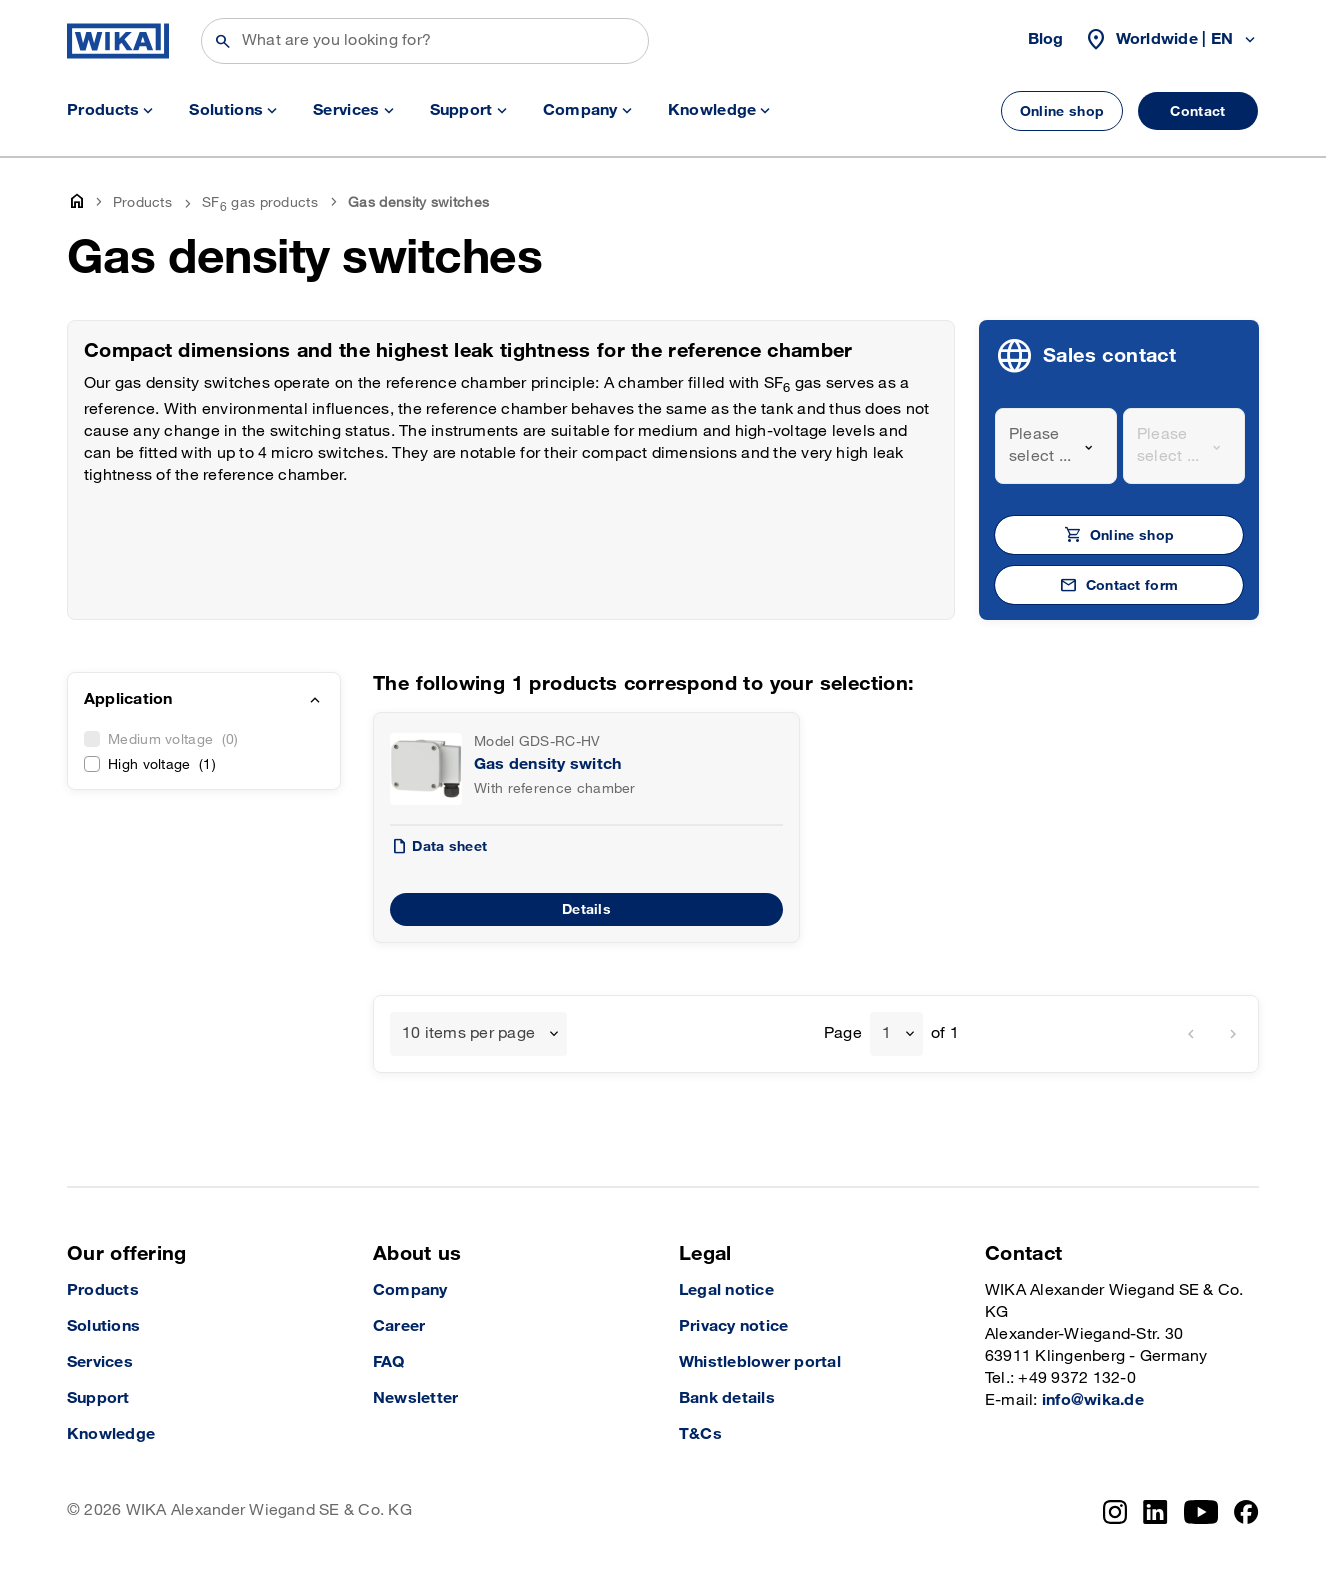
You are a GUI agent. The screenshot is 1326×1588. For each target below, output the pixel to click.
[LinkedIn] (1155, 1512)
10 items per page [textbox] (468, 1033)
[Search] (425, 41)
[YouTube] (1201, 1512)
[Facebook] (1246, 1512)
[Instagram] (1115, 1512)
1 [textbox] (886, 1033)
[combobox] (1056, 446)
